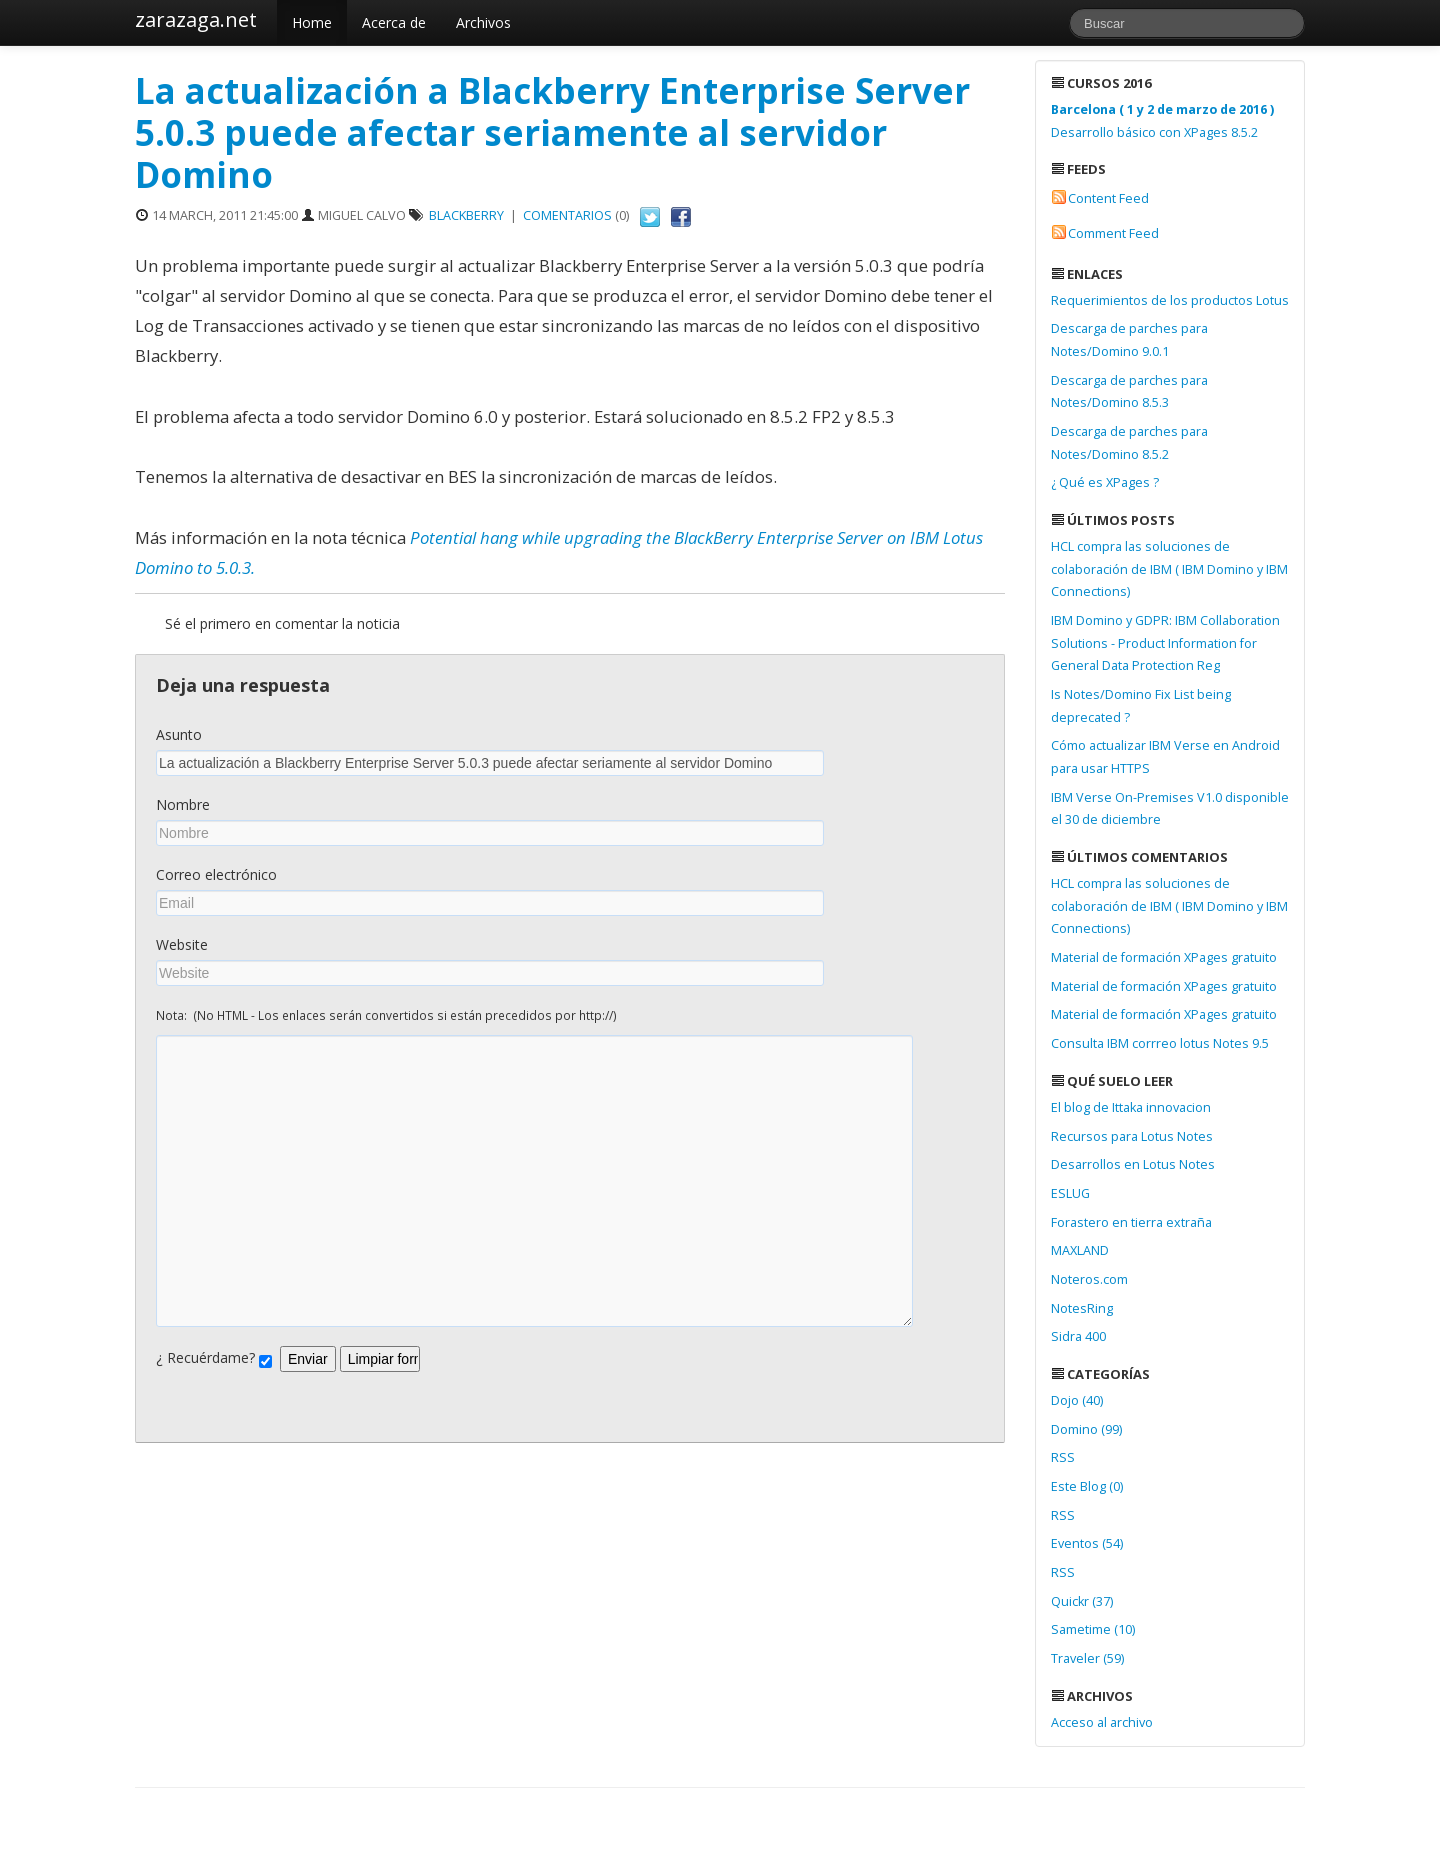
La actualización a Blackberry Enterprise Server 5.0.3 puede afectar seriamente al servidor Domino (552, 132)
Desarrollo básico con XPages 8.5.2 (1162, 121)
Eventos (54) (1087, 1543)
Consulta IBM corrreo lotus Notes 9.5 (1160, 1043)
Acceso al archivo (1102, 1722)
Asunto (179, 734)
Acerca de (394, 22)
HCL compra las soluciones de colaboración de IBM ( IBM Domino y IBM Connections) (1169, 569)
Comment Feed (1113, 233)
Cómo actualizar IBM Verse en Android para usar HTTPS (1165, 757)
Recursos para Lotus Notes (1132, 1136)
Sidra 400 (1078, 1336)
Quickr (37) (1082, 1601)
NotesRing (1082, 1308)
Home (312, 22)
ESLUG (1070, 1193)
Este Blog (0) (1087, 1486)
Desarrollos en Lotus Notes (1133, 1164)
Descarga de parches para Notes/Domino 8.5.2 (1129, 443)
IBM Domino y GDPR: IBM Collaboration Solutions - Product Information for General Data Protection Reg (1165, 643)
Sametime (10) (1093, 1629)
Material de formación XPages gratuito (1164, 957)
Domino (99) (1086, 1429)
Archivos (483, 22)
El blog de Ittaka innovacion (1131, 1107)
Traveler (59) (1087, 1658)
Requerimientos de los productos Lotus (1170, 300)
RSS (1063, 1457)
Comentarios (567, 215)
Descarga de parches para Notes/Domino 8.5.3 (1129, 392)
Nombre (183, 804)
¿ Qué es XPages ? (1105, 482)
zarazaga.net (196, 19)
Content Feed (1108, 198)
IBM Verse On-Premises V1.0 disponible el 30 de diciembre (1170, 809)
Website (182, 944)
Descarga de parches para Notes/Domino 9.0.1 (1129, 340)
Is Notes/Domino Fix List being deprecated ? (1141, 706)
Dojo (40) (1077, 1400)
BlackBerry (466, 215)
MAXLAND (1080, 1250)
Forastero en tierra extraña (1131, 1222)
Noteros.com (1089, 1279)
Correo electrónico (216, 874)
